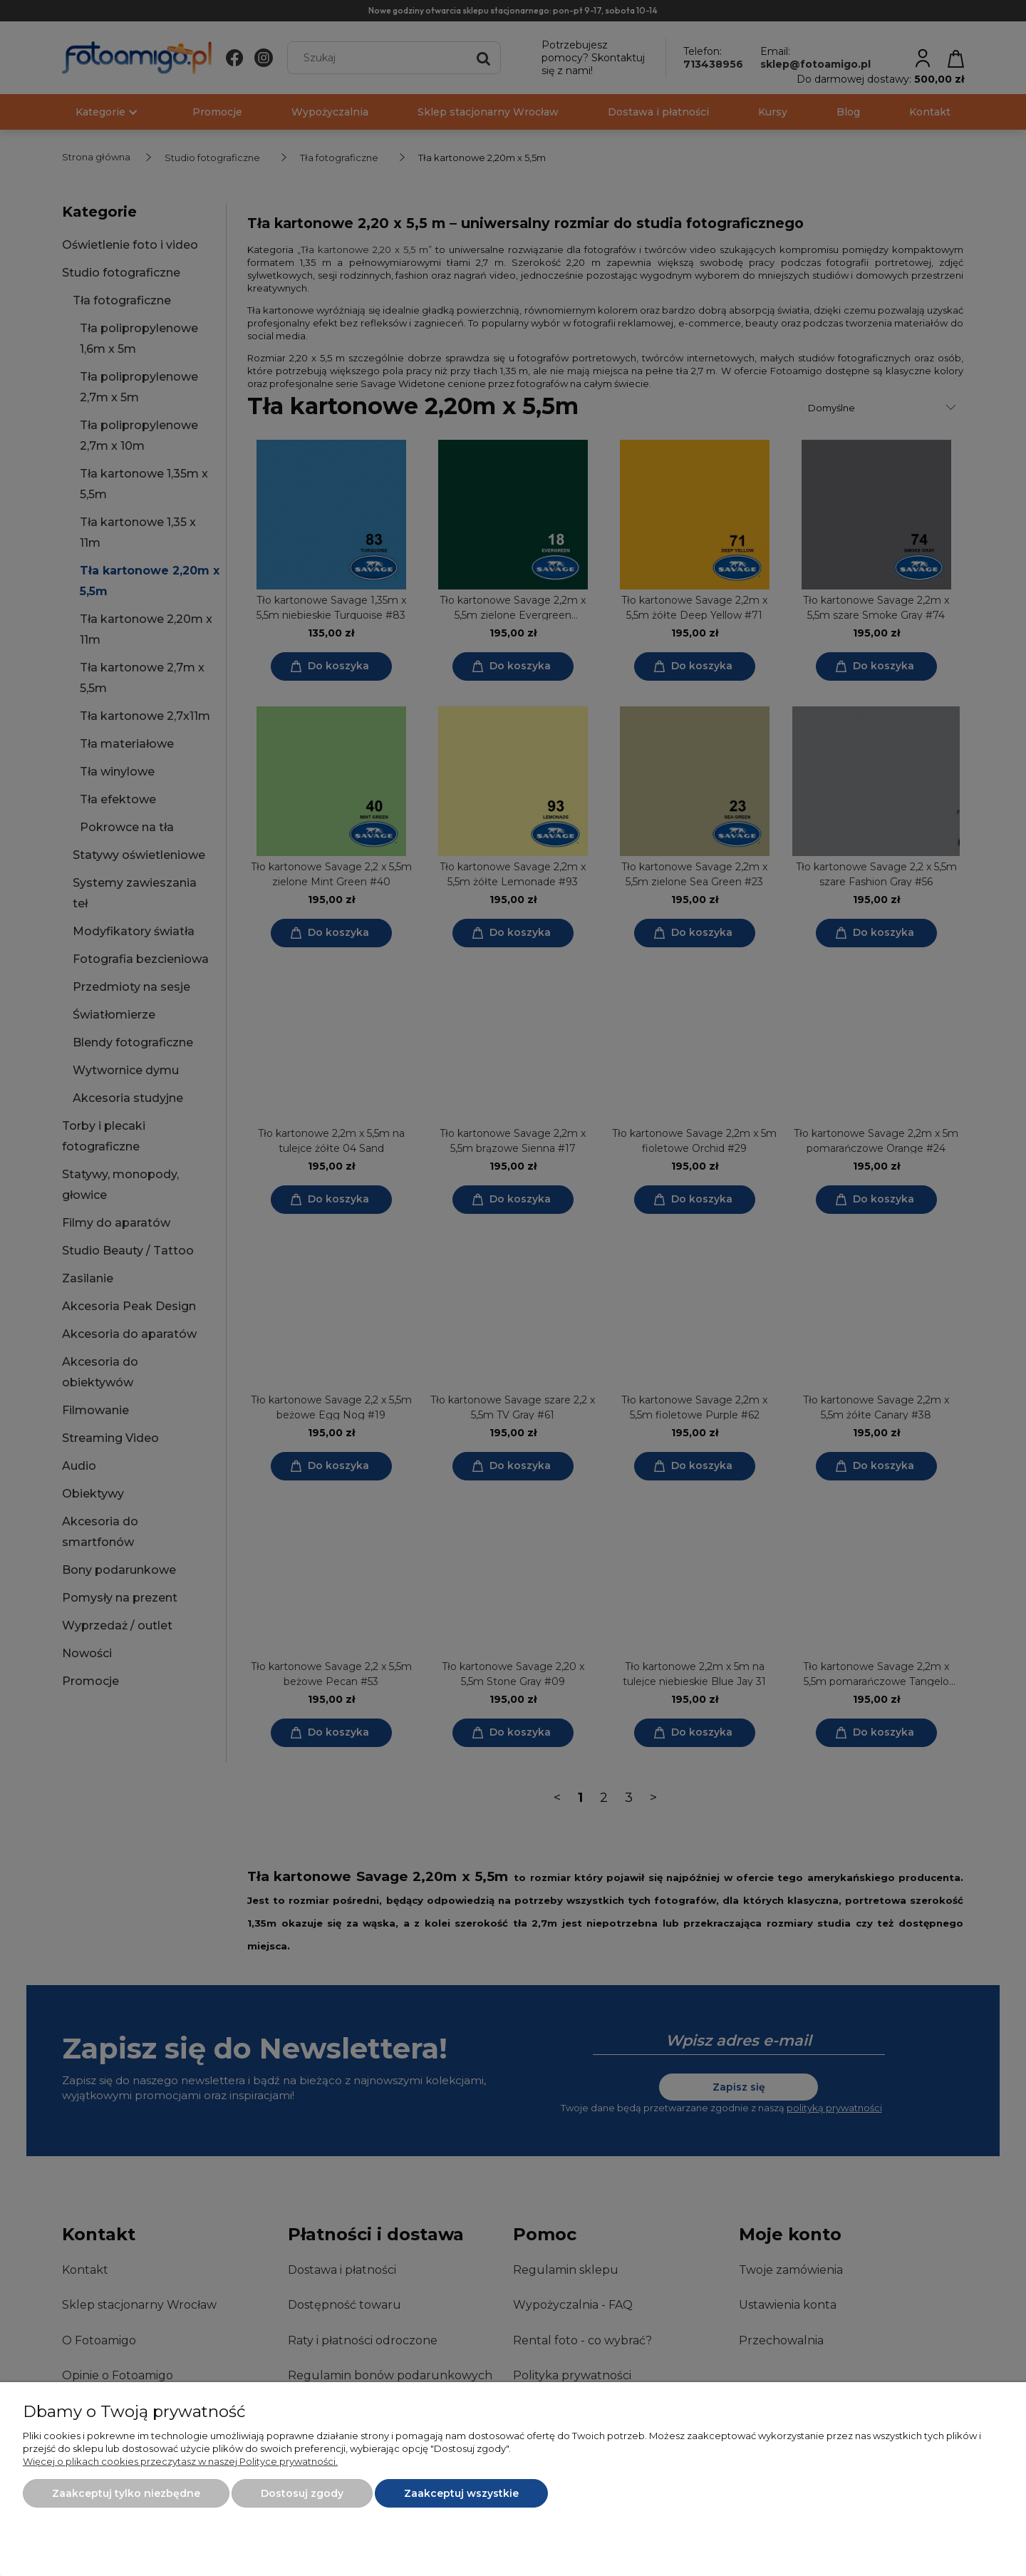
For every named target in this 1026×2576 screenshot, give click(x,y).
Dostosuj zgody (302, 2493)
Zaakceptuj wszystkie (461, 2493)
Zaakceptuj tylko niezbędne (126, 2493)
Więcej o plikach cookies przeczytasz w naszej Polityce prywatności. (180, 2461)
